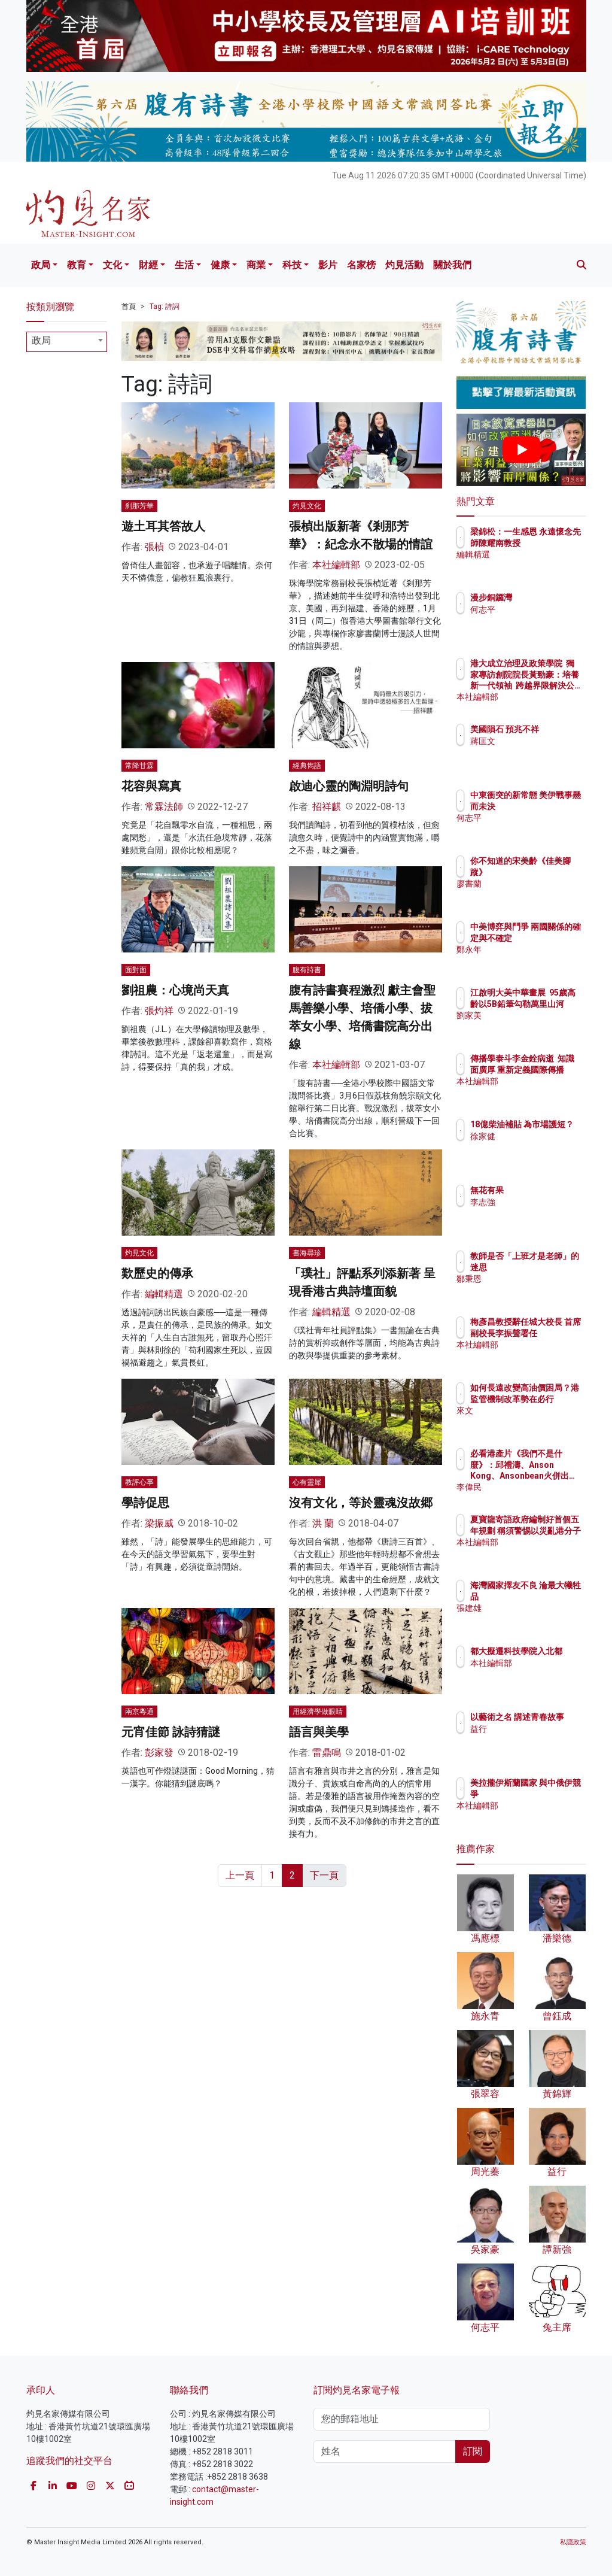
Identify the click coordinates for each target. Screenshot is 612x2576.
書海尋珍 (307, 1253)
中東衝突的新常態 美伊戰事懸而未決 (551, 805)
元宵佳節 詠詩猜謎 (170, 1732)
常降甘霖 (139, 765)
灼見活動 (404, 265)
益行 (530, 1739)
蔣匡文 (534, 752)
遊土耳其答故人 (163, 526)
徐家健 (534, 1147)
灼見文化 (307, 506)
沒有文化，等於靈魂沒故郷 (361, 1502)
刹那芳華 (139, 506)
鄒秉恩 (534, 1289)
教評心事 (139, 1482)
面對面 (136, 970)
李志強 (534, 1202)
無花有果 (539, 1190)
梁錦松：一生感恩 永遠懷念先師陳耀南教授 (551, 542)
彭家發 (159, 1752)
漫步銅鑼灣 (543, 597)
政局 (40, 265)
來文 (530, 1421)
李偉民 (534, 1487)
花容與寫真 (151, 786)
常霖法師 (164, 806)
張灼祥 (159, 1011)
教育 (76, 265)
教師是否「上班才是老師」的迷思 (551, 1266)
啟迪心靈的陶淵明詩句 (349, 786)
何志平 (534, 609)
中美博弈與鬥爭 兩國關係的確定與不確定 (551, 937)
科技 (292, 265)
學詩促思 (145, 1502)
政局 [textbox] (41, 340)
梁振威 (159, 1523)
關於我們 (452, 265)
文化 (112, 265)
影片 (327, 265)
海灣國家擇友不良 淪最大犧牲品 (551, 1596)
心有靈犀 (307, 1482)
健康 (220, 265)
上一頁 (240, 1875)
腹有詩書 (307, 970)
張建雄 (534, 1619)
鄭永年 (534, 960)
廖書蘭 (534, 883)
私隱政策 (573, 2542)
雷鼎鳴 (326, 1752)
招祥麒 (326, 806)
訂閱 (472, 2451)
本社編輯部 (336, 565)
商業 (256, 265)
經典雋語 (307, 765)
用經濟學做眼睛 (318, 1711)
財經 (148, 265)
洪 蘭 (323, 1523)
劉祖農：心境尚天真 (175, 990)
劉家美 (534, 1026)
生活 (184, 265)
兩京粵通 (139, 1711)
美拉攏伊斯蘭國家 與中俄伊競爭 (551, 1793)
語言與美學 (319, 1732)
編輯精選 (164, 1294)
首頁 (128, 306)
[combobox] (67, 342)
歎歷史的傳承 (157, 1273)
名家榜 (361, 265)
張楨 (154, 547)
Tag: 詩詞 (164, 306)
